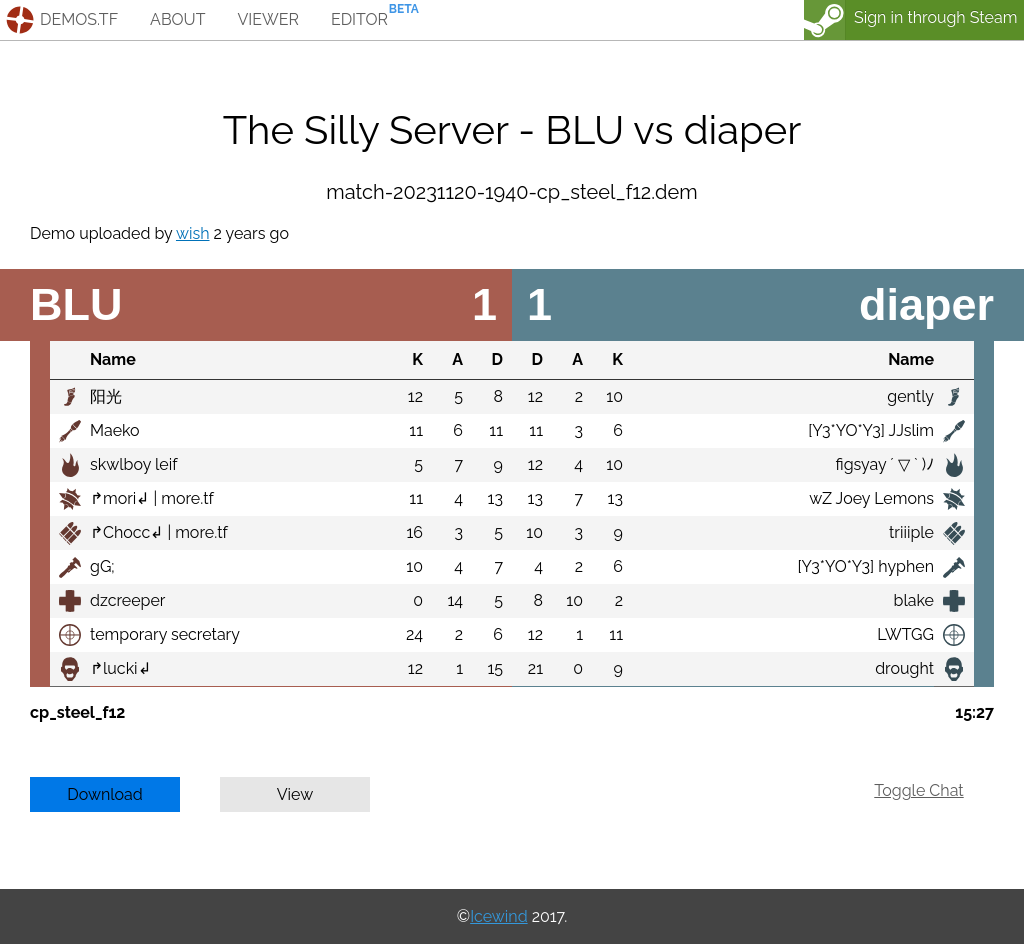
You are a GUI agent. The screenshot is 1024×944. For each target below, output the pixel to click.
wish (193, 233)
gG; (102, 566)
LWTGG (905, 634)
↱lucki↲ (120, 668)
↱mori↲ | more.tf (152, 498)
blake (914, 600)
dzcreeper (127, 600)
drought (904, 668)
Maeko (115, 430)
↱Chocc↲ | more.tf (159, 532)
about (177, 19)
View (295, 794)
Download (105, 794)
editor (359, 19)
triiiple (911, 532)
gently (910, 396)
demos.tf (79, 19)
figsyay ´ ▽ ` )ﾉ (885, 464)
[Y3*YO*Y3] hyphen (865, 566)
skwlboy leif (134, 464)
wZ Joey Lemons (871, 498)
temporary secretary (165, 634)
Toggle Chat (918, 790)
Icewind (498, 916)
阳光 (106, 396)
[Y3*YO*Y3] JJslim (871, 430)
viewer (268, 19)
